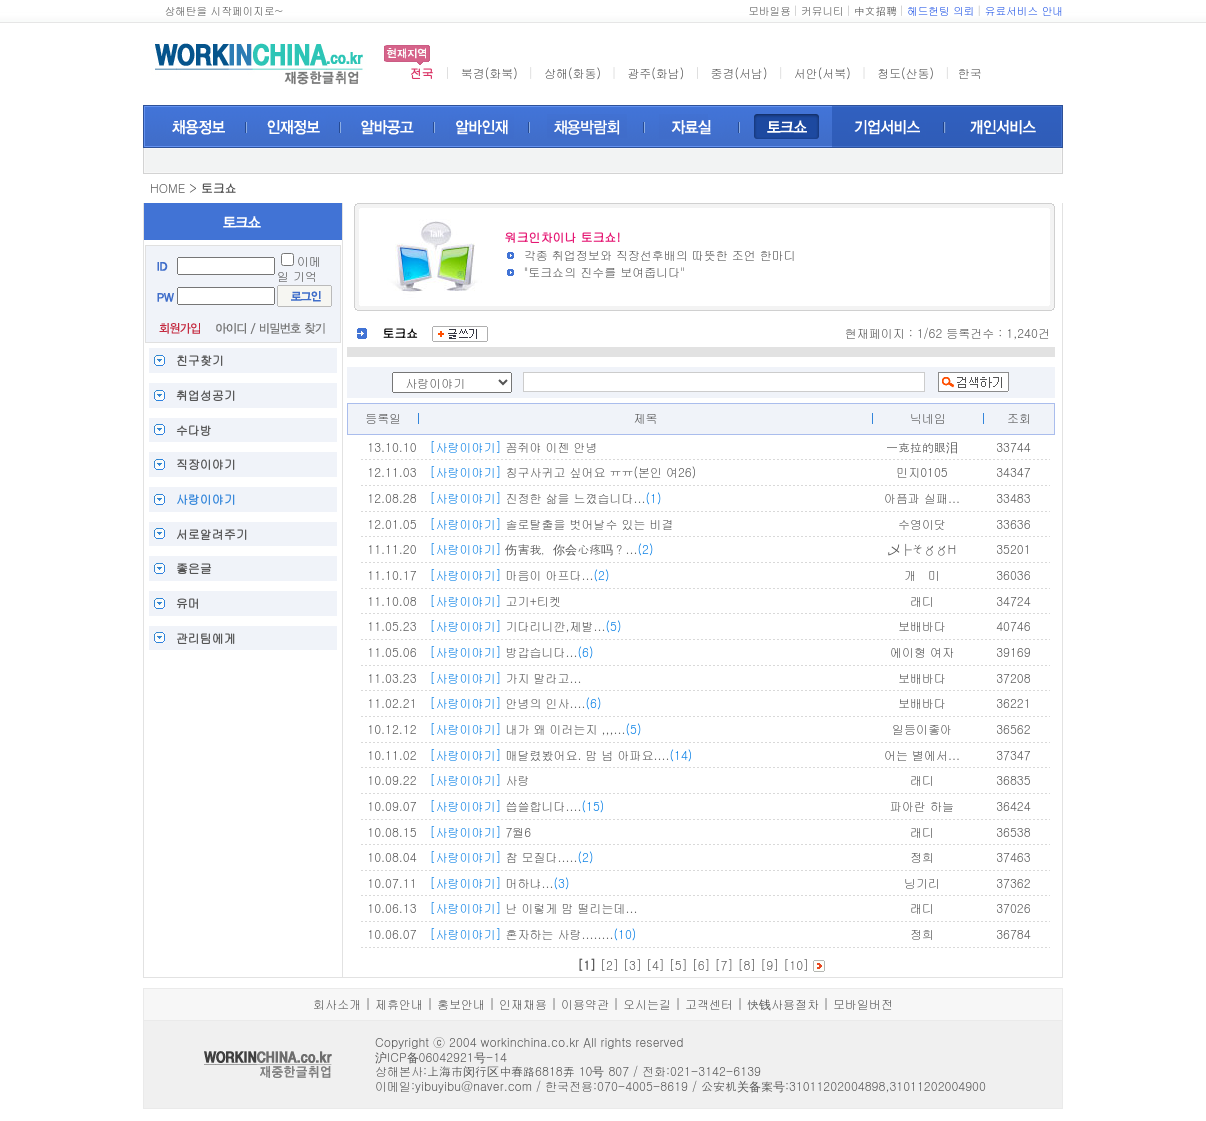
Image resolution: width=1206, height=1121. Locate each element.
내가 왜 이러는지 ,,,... (535, 728)
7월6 (480, 831)
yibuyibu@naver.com (473, 1085)
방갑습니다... (511, 651)
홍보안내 (461, 1003)
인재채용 (523, 1003)
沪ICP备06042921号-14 (441, 1056)
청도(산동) (905, 72)
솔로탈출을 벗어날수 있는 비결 (551, 523)
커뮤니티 (822, 10)
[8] (746, 964)
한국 (970, 72)
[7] (724, 964)
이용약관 (585, 1003)
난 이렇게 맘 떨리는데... (533, 907)
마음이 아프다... (519, 574)
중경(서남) (739, 72)
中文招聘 (875, 10)
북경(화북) (489, 72)
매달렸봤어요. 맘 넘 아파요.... (560, 754)
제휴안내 (399, 1003)
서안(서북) (822, 72)
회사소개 (337, 1003)
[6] (701, 964)
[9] (769, 964)
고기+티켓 (495, 600)
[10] (796, 964)
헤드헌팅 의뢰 (941, 10)
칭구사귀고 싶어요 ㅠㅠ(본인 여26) (562, 471)
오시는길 (647, 1003)
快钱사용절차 (783, 1003)
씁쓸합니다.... (516, 805)
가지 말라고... (505, 677)
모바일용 (769, 10)
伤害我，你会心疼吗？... (541, 548)
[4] (655, 964)
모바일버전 (863, 1003)
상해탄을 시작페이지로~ (223, 10)
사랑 (479, 779)
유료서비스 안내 (1024, 10)
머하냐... (499, 882)
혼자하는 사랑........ (532, 933)
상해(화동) (572, 72)
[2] (609, 964)
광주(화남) (655, 72)
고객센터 (709, 1003)
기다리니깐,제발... (525, 625)
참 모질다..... (511, 856)
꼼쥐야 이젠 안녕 (513, 446)
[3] (632, 964)
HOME (167, 187)
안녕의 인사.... (515, 702)
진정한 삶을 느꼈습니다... (545, 497)
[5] (678, 964)
